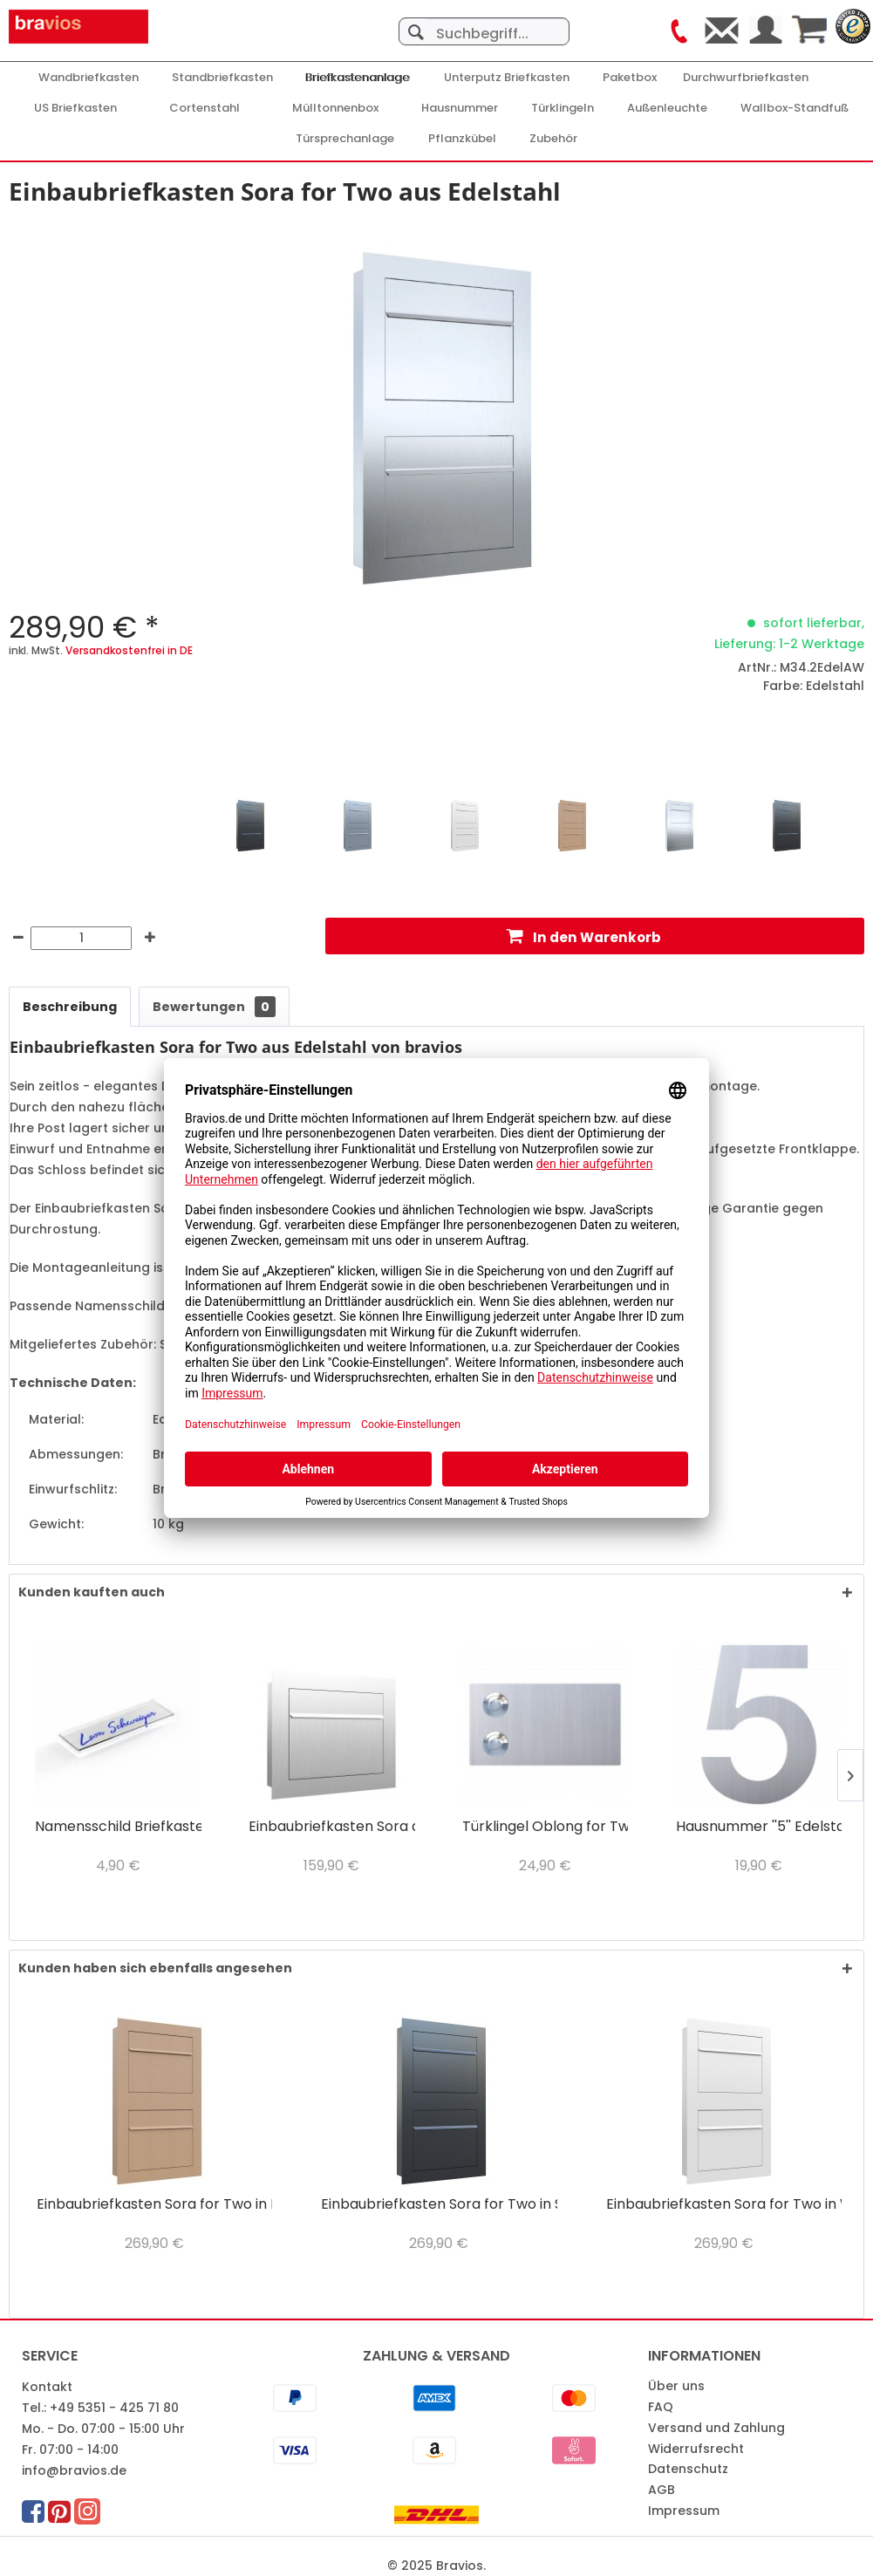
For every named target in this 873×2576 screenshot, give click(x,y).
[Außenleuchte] (667, 108)
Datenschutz (688, 2468)
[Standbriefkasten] (222, 77)
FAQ (660, 2406)
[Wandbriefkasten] (88, 77)
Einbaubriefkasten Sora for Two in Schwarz (438, 2205)
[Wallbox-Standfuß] (794, 108)
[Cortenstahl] (204, 108)
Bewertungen (214, 1006)
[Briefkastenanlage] (358, 77)
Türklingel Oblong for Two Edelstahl (545, 1827)
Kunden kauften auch (91, 1592)
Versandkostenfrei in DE (129, 650)
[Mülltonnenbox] (335, 108)
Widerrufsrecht (696, 2448)
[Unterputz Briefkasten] (506, 77)
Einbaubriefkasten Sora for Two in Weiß (724, 2205)
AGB (661, 2489)
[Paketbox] (630, 77)
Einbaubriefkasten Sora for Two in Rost (154, 2205)
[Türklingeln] (562, 108)
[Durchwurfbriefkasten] (745, 77)
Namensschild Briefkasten (118, 1827)
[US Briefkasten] (75, 108)
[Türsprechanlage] (345, 138)
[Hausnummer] (459, 108)
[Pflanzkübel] (462, 138)
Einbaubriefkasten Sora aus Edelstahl (331, 1827)
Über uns (676, 2386)
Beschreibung (70, 1006)
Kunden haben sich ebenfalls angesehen (155, 1968)
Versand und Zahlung (716, 2427)
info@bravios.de (74, 2470)
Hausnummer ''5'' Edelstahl (759, 1827)
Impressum (684, 2510)
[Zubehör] (553, 138)
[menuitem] (484, 23)
